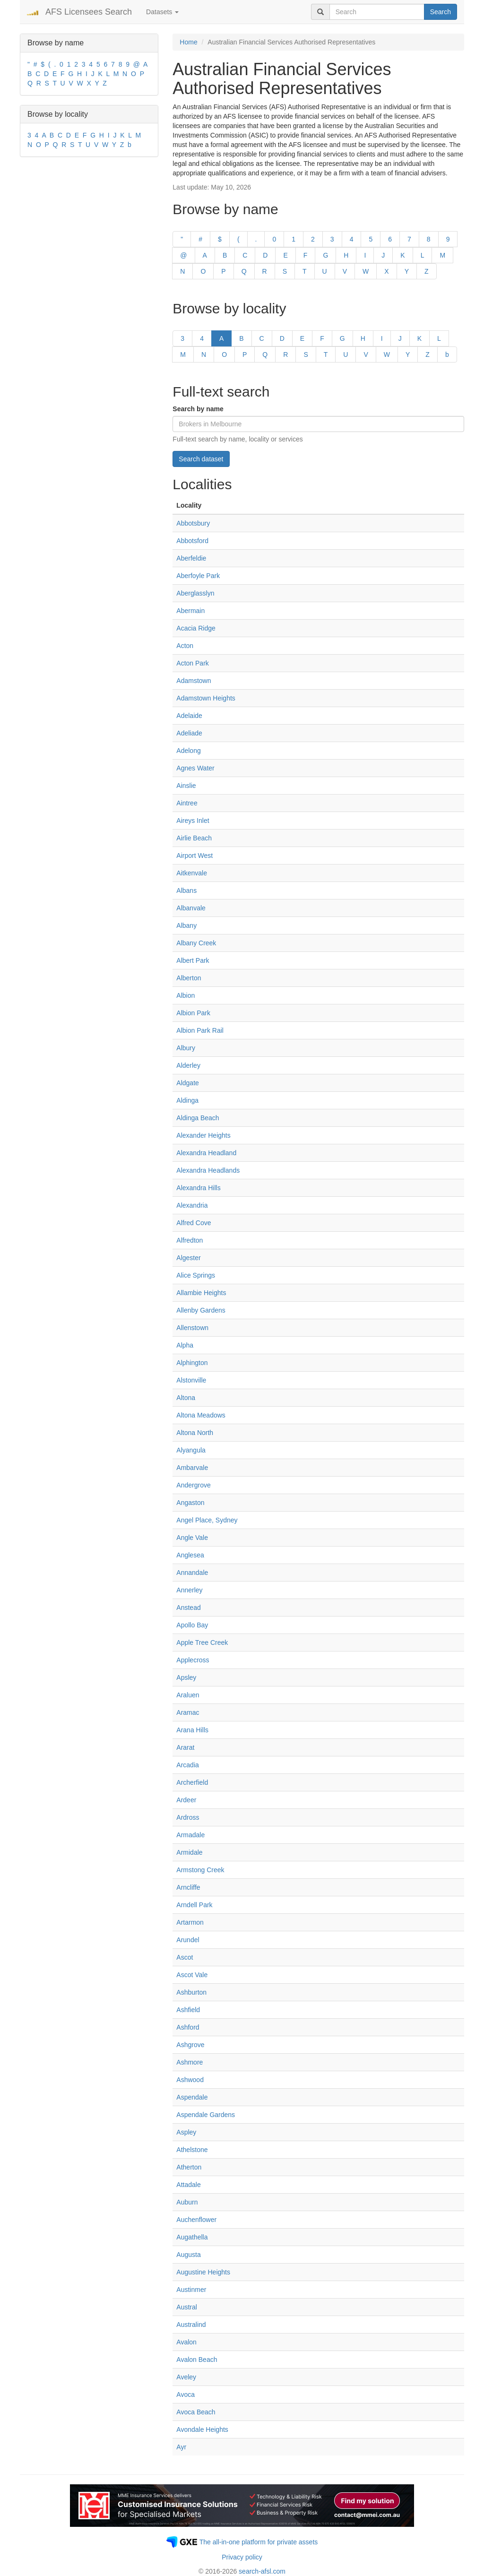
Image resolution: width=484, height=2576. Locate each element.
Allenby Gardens (200, 1310)
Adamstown (193, 680)
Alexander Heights (203, 1135)
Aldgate (187, 1083)
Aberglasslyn (195, 593)
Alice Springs (195, 1275)
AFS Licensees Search (88, 12)
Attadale (188, 2184)
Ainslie (186, 785)
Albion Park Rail (200, 1030)
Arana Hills (192, 1730)
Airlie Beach (194, 838)
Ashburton (191, 1992)
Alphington (191, 1362)
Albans (186, 890)
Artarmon (190, 1922)
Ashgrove (190, 2045)
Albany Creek (196, 943)
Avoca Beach (195, 2412)
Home (188, 42)
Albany (186, 925)
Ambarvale (192, 1467)
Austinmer (191, 2289)
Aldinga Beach (197, 1118)
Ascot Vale (191, 1975)
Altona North (194, 1432)
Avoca (185, 2394)
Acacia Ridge (196, 628)
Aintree (186, 803)
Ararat (185, 1747)
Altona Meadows (200, 1415)
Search (440, 12)
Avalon (186, 2342)
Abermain (190, 610)
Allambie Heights (201, 1293)
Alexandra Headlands (208, 1170)
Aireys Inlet (192, 820)
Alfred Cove (193, 1223)
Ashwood (190, 2079)
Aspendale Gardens (205, 2114)
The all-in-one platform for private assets (258, 2542)
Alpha (184, 1345)
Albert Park (192, 960)
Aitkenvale (191, 873)
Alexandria (191, 1205)
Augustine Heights (203, 2272)
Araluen (187, 1695)
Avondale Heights (202, 2429)
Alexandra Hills (198, 1188)
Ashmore (189, 2062)
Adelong (188, 750)
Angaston (190, 1502)
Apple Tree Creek (202, 1642)
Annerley (189, 1590)
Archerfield (192, 1782)
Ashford (187, 2027)
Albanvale (191, 908)
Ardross (187, 1817)
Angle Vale (192, 1537)
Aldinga (187, 1100)
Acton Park (192, 663)
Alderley (188, 1065)
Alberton (188, 978)
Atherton (188, 2167)
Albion (185, 995)
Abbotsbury (193, 523)
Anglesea (190, 1555)
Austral (186, 2307)
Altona (185, 1397)
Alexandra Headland (206, 1153)
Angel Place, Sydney (206, 1520)
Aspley (186, 2132)
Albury (185, 1048)
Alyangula (191, 1450)
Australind (191, 2324)
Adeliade (189, 733)
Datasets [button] (162, 12)
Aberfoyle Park (198, 575)
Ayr (181, 2447)
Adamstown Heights (205, 698)
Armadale (190, 1835)
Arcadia (187, 1765)
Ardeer (186, 1800)
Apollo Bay (192, 1625)
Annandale (192, 1572)
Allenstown (192, 1327)
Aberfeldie (191, 558)
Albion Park (193, 1013)
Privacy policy (242, 2557)
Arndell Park (194, 1905)
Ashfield (188, 2010)
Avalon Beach (196, 2359)
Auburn (187, 2202)
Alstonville (191, 1380)
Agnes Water (195, 768)
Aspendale (191, 2097)
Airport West (194, 855)
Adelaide (189, 715)
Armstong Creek (200, 1870)
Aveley (186, 2377)
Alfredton (189, 1240)
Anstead (188, 1607)
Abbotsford (192, 541)
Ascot (184, 1957)
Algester (188, 1258)
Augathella (191, 2237)
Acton (184, 645)
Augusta (188, 2254)
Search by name (198, 409)
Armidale (189, 1852)
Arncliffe (188, 1887)
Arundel (187, 1940)
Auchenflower (196, 2219)
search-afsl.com (262, 2571)
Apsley (186, 1677)
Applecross (192, 1660)
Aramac (187, 1712)
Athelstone (191, 2149)
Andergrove (193, 1485)
